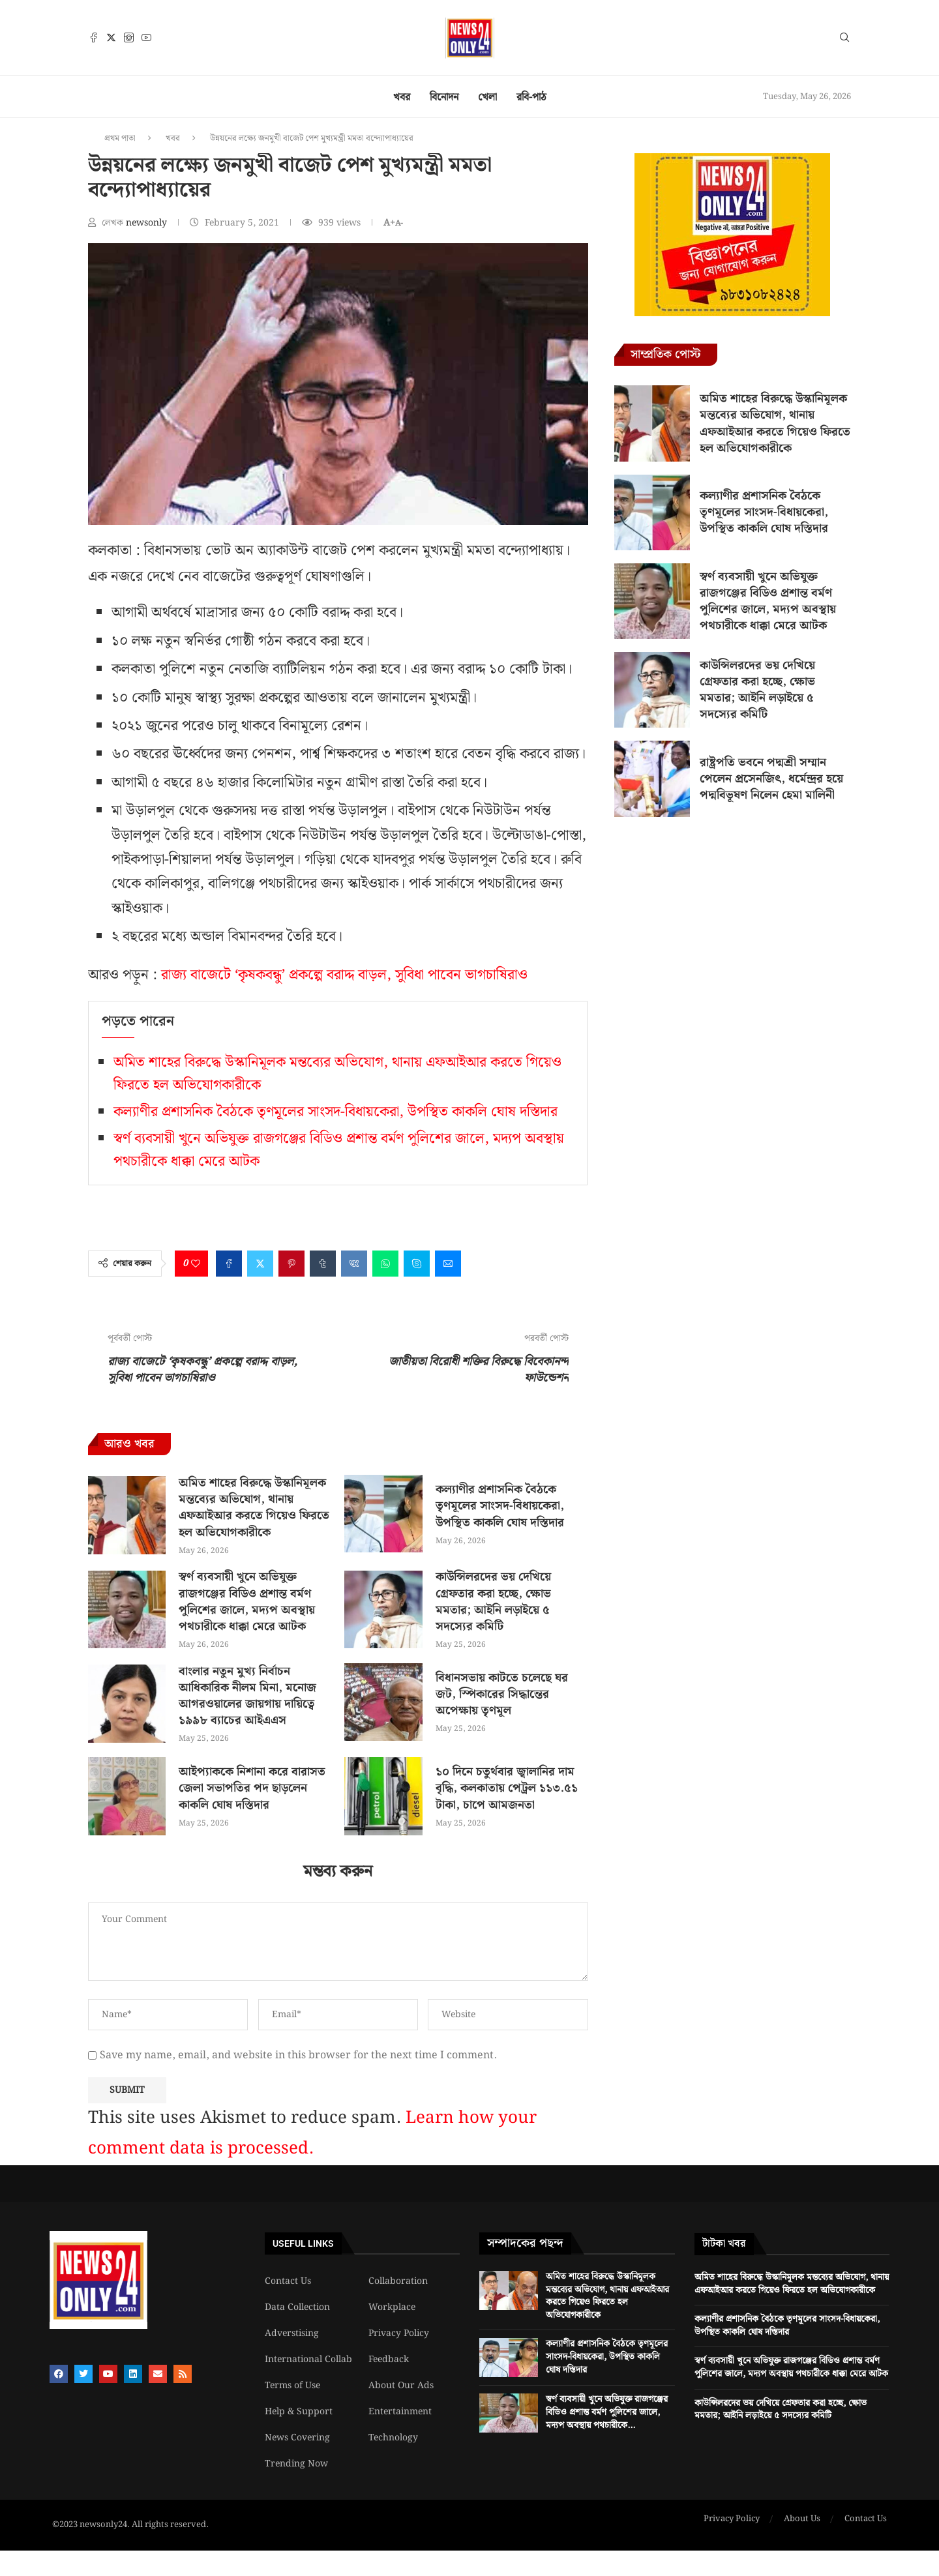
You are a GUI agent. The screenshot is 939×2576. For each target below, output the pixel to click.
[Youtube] (146, 37)
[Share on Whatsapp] (385, 1264)
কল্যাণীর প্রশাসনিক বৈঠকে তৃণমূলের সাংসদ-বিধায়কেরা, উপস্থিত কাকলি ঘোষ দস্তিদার (335, 1112)
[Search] (844, 40)
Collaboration (398, 2281)
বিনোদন (444, 97)
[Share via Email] (448, 1264)
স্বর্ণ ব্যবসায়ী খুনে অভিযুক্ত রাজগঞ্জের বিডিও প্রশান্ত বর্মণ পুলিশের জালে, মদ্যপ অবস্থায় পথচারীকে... (607, 2412)
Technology (393, 2437)
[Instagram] (128, 37)
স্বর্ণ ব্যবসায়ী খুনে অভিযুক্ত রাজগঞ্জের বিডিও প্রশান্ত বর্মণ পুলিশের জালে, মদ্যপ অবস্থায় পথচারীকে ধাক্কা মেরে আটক (247, 1601)
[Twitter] (111, 37)
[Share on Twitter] (260, 1264)
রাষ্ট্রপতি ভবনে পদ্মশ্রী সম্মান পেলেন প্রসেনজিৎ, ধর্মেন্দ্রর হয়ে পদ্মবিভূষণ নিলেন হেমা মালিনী (771, 779)
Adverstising (292, 2333)
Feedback (388, 2359)
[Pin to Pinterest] (291, 1264)
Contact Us (288, 2281)
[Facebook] (93, 37)
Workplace (391, 2307)
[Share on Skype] (417, 1264)
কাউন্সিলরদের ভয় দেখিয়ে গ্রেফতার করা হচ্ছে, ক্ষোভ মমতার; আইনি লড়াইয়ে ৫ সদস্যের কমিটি (493, 1601)
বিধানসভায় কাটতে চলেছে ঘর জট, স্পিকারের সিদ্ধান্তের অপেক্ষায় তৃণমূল (502, 1694)
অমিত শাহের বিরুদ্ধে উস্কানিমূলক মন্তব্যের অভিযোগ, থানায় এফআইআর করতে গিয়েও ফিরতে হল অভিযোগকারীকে (254, 1507)
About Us (802, 2519)
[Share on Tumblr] (323, 1264)
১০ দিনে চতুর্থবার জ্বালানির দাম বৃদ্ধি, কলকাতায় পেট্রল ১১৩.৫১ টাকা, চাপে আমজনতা (507, 1788)
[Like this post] (195, 1264)
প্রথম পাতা (120, 138)
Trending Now (296, 2463)
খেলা (487, 97)
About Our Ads (401, 2385)
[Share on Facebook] (229, 1264)
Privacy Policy (398, 2333)
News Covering (297, 2437)
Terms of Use (292, 2385)
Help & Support (299, 2411)
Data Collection (297, 2307)
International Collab (308, 2359)
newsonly (148, 223)
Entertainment (400, 2411)
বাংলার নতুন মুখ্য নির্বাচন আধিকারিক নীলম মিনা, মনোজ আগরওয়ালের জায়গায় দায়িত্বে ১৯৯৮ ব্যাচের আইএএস (247, 1696)
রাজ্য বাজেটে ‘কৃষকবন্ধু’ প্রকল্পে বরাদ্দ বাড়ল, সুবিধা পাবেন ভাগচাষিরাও (344, 975)
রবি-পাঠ (531, 97)
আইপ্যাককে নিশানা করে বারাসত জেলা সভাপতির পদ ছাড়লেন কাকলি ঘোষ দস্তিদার (252, 1788)
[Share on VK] (354, 1264)
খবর (401, 97)
